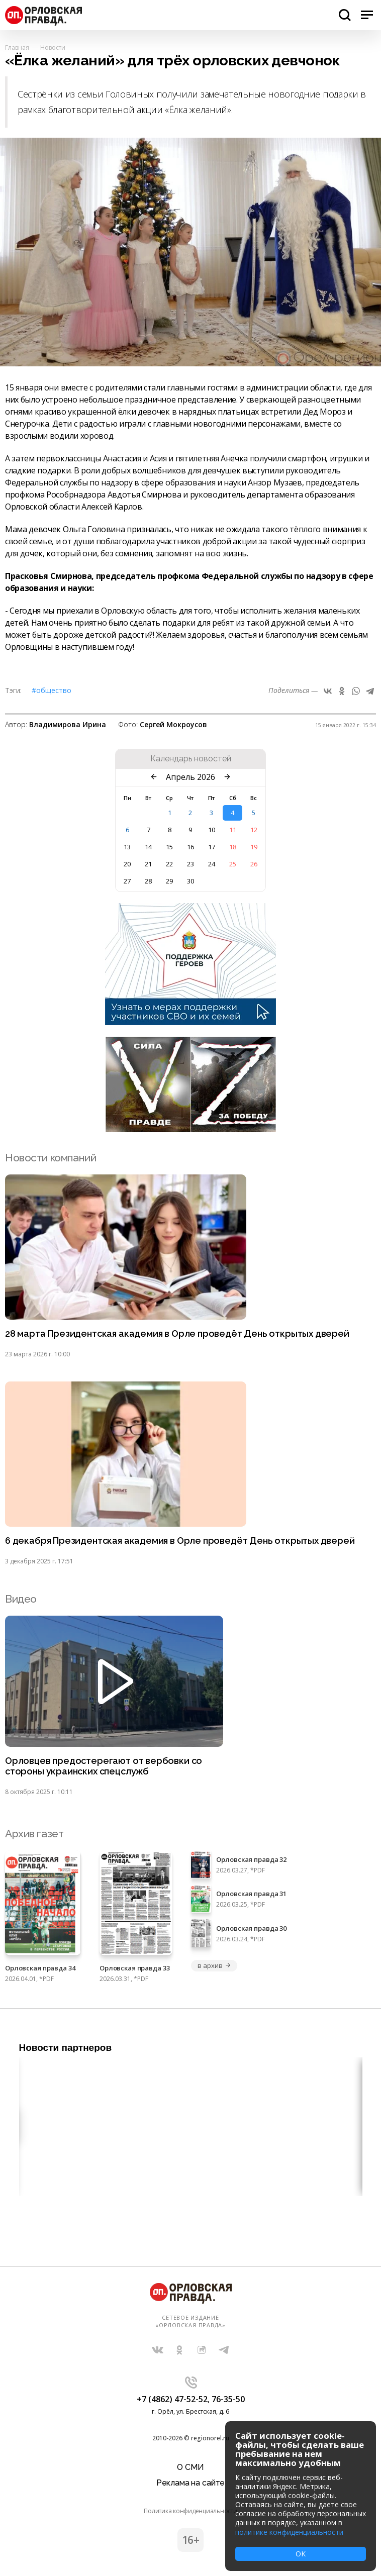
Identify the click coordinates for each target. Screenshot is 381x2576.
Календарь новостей (190, 759)
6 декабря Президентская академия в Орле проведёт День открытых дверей (180, 1541)
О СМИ (190, 2467)
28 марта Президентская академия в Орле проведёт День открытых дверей (177, 1334)
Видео (21, 1599)
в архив (214, 1965)
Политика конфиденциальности (190, 2511)
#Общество (51, 690)
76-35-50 (228, 2399)
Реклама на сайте (190, 2483)
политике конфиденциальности (289, 2532)
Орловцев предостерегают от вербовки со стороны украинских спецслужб (103, 1766)
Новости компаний (50, 1157)
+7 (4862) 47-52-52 (172, 2399)
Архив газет (34, 1833)
